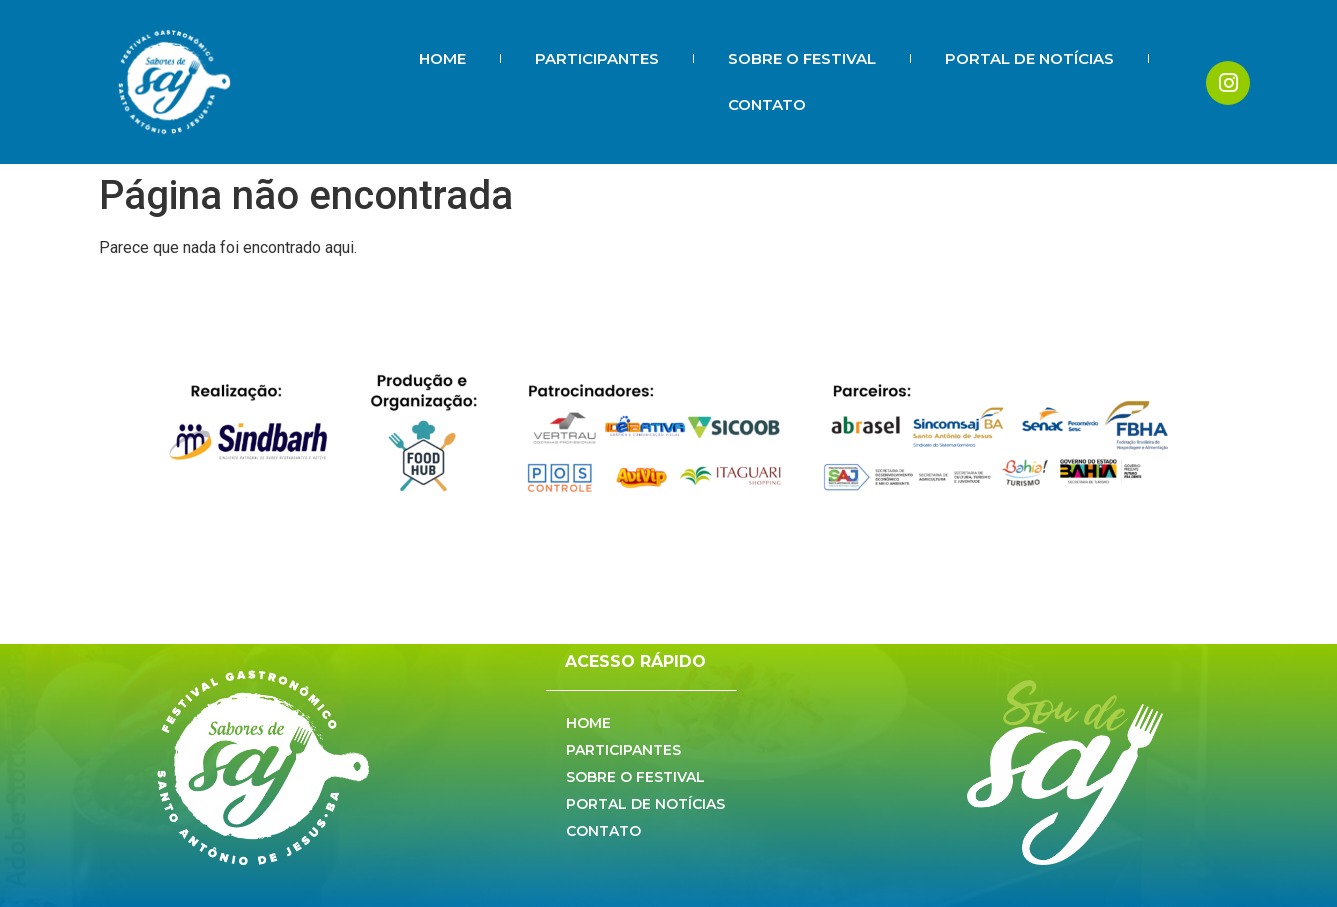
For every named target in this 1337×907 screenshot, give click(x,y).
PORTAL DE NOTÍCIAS (1029, 58)
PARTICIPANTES (597, 58)
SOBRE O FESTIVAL (802, 58)
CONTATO (767, 104)
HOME (442, 58)
